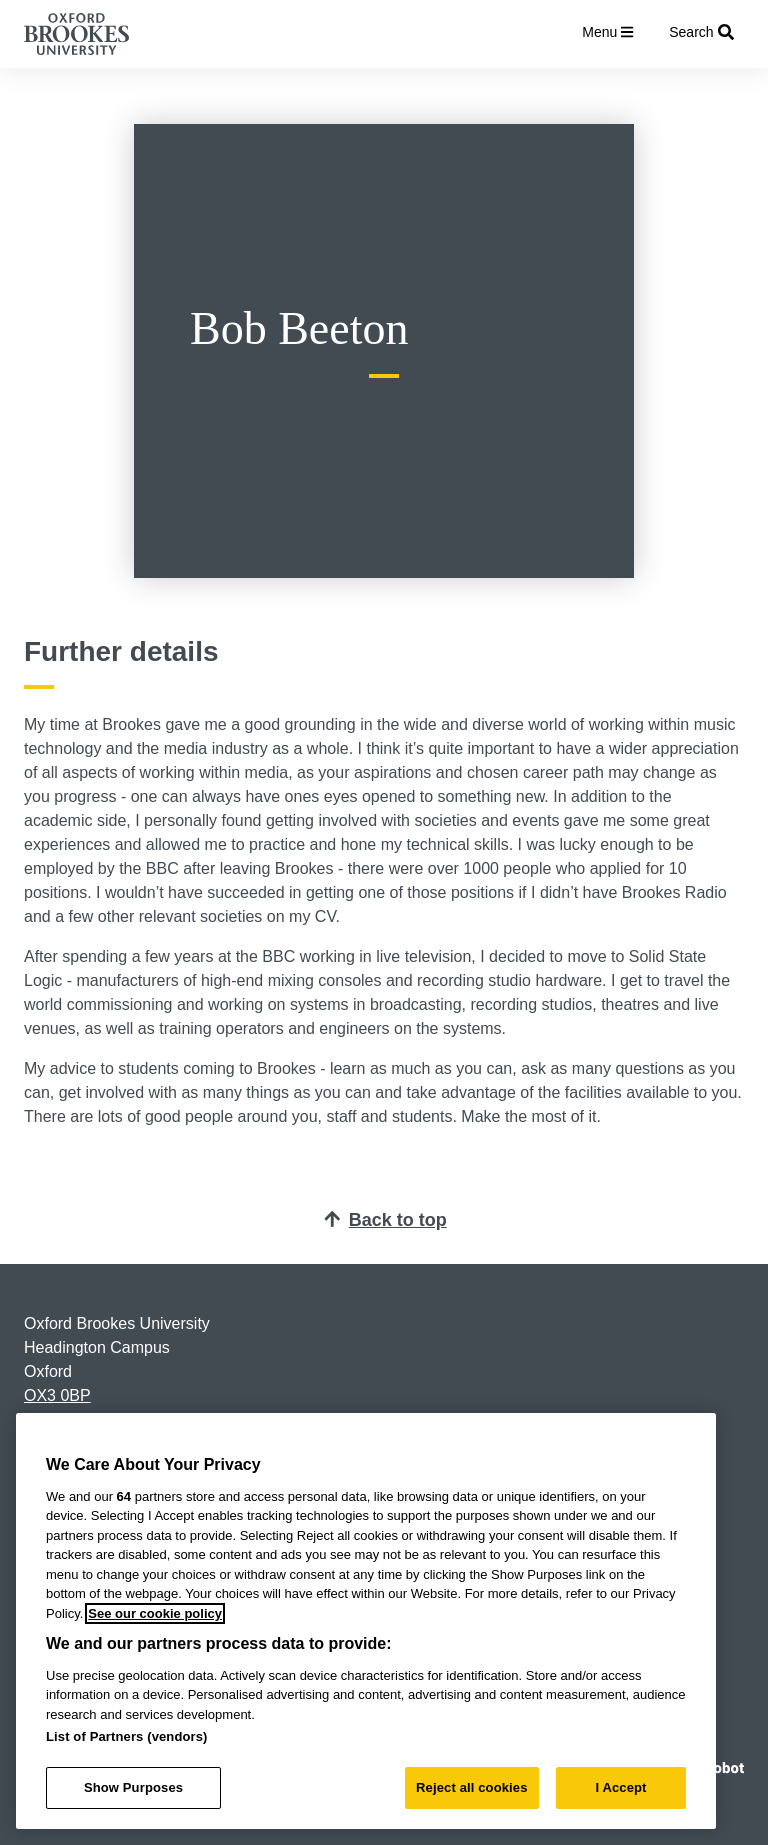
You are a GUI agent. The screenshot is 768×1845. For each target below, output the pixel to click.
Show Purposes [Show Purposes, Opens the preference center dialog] (133, 1787)
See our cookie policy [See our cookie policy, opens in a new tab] (155, 1613)
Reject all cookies (471, 1787)
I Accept (620, 1787)
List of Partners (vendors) (127, 1736)
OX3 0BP (57, 1395)
